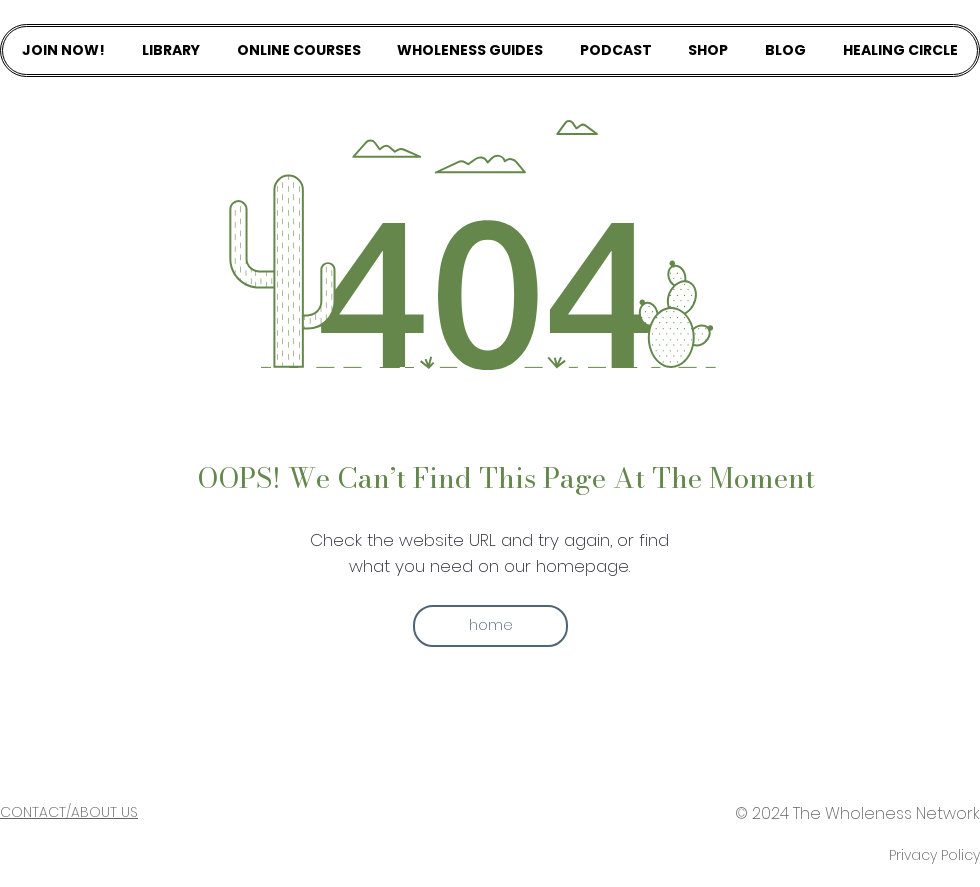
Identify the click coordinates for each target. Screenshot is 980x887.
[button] (490, 626)
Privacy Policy (934, 855)
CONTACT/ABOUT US (69, 812)
